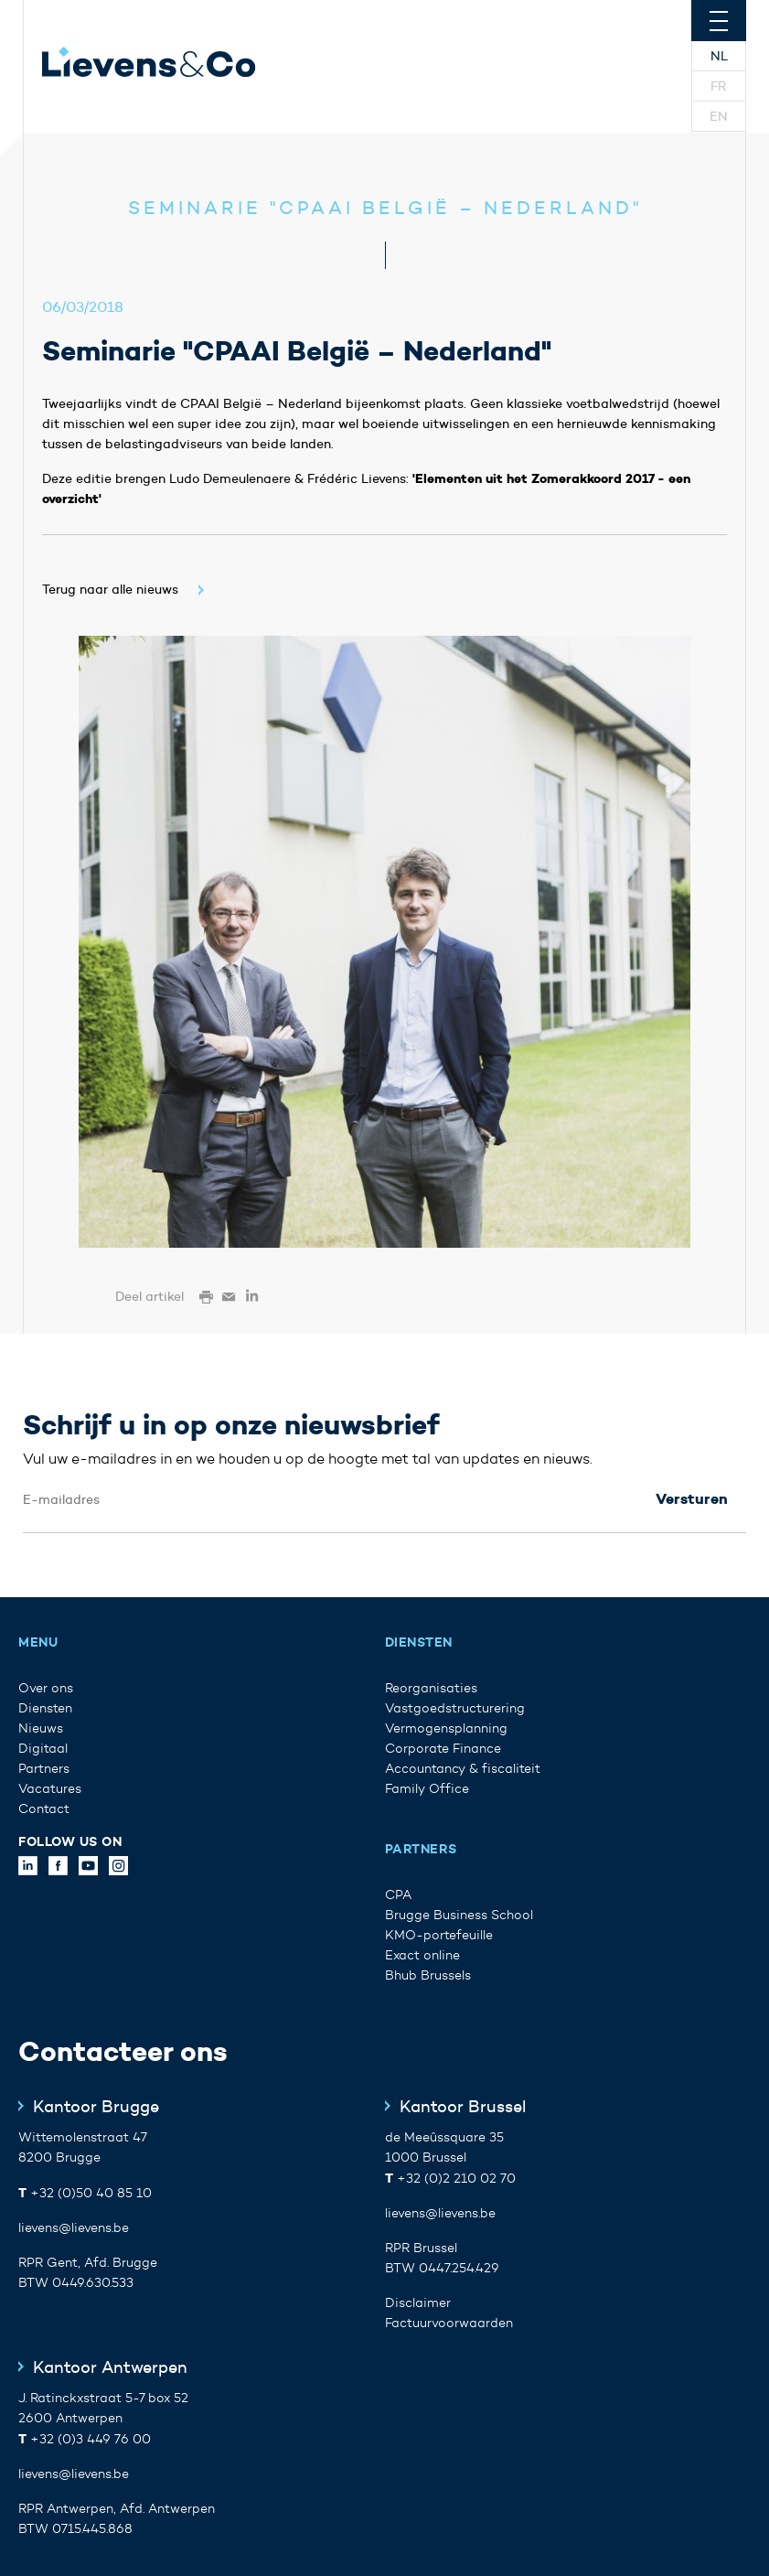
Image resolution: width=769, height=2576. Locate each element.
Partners (43, 1768)
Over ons (45, 1688)
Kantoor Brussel (463, 2107)
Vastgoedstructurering (455, 1708)
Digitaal (43, 1748)
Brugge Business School (459, 1915)
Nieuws (40, 1728)
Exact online (422, 1955)
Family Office (427, 1789)
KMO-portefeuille (439, 1935)
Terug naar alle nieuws (110, 589)
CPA (398, 1895)
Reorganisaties (431, 1688)
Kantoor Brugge (96, 2107)
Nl (719, 56)
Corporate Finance (443, 1748)
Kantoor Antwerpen (110, 2367)
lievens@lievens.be (73, 2228)
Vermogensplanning (446, 1728)
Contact (43, 1809)
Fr (718, 86)
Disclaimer (418, 2303)
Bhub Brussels (428, 1975)
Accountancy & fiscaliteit (462, 1768)
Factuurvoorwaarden (449, 2323)
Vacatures (49, 1789)
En (719, 116)
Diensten (45, 1708)
